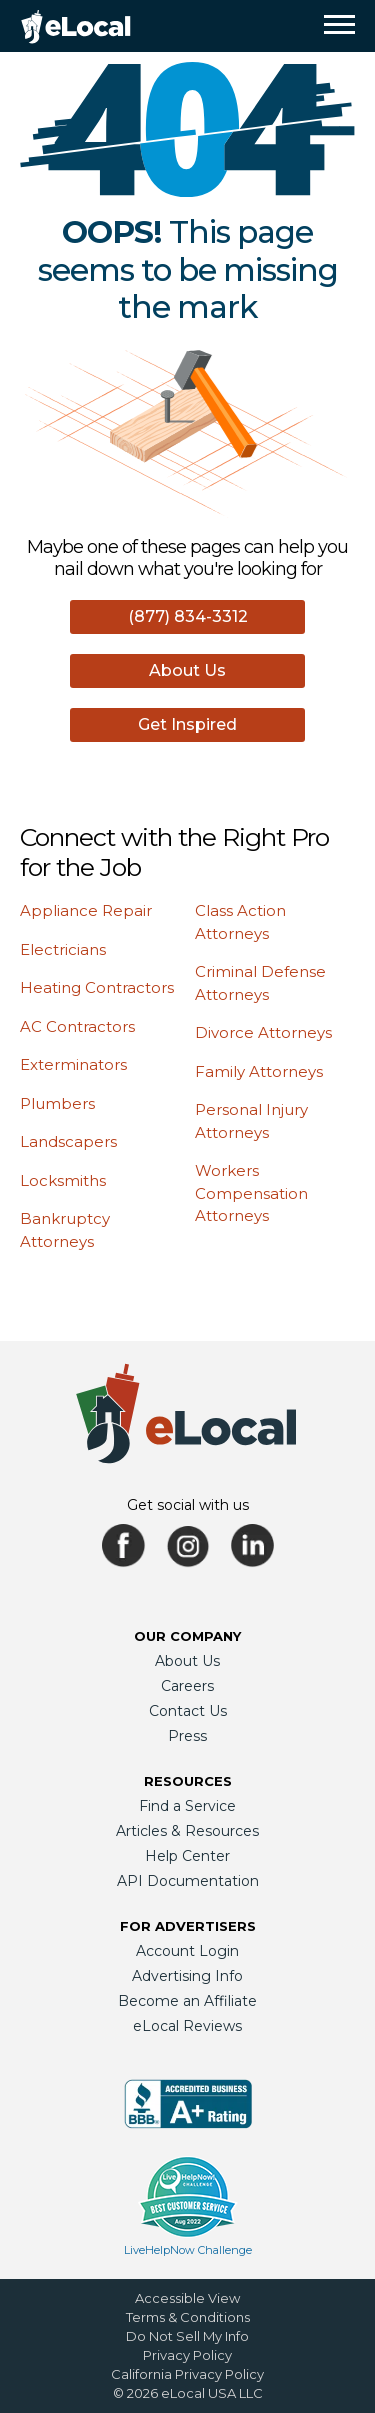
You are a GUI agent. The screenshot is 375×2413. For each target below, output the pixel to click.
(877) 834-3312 (188, 616)
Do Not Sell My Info (187, 2336)
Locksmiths (63, 1180)
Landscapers (68, 1141)
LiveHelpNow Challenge (188, 2250)
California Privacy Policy (187, 2374)
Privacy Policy (187, 2355)
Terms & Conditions (188, 2317)
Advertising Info (187, 1976)
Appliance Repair (86, 910)
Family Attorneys (259, 1071)
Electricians (63, 949)
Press (187, 1736)
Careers (187, 1686)
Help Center (187, 1856)
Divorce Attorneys (263, 1032)
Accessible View (187, 2298)
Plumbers (57, 1103)
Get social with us (188, 1505)
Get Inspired (187, 724)
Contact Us (188, 1711)
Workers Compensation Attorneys (251, 1193)
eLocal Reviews (187, 2026)
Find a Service (187, 1806)
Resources (188, 1781)
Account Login (187, 1951)
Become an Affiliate (187, 2001)
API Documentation (188, 1881)
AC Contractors (77, 1026)
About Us (187, 670)
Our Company (187, 1636)
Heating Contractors (97, 987)
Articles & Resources (187, 1831)
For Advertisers (188, 1926)
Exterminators (73, 1064)
